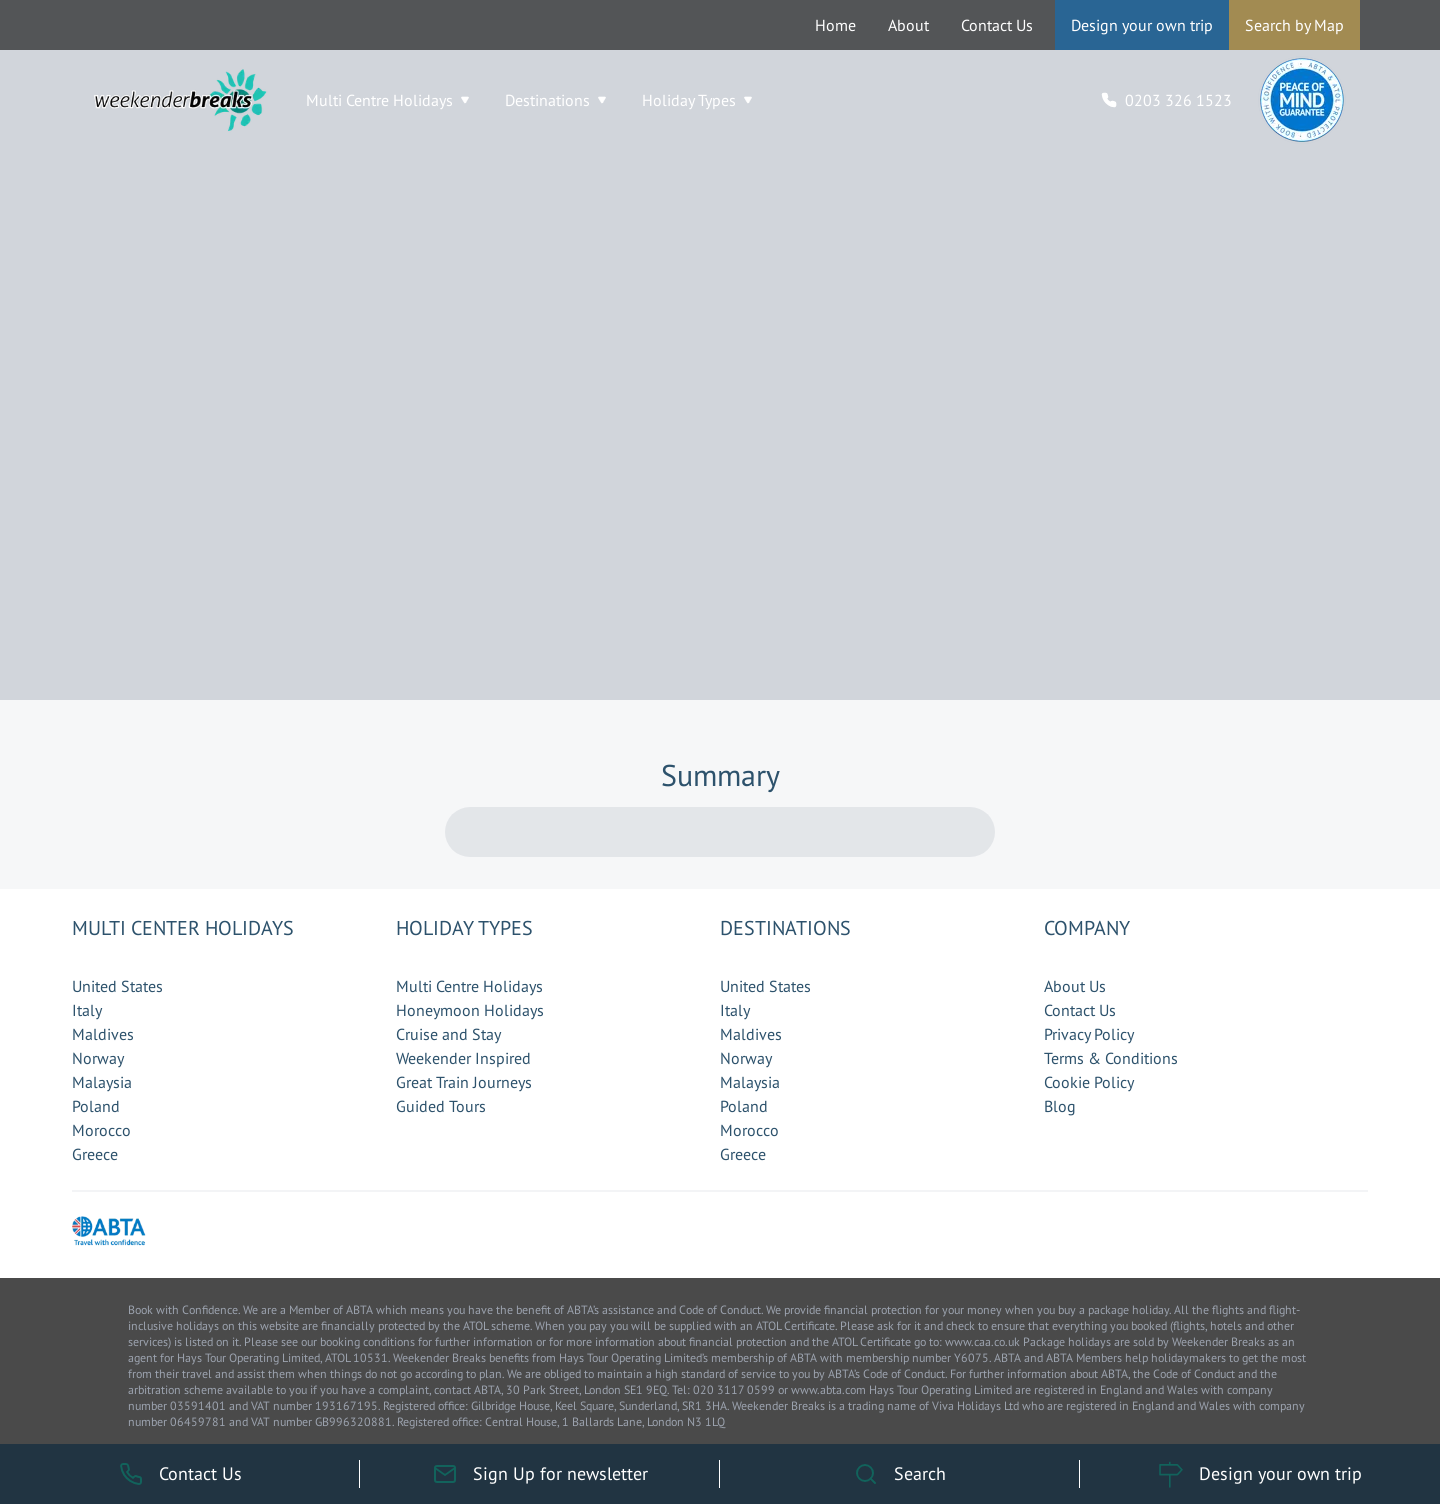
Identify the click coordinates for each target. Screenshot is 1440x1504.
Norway (98, 1058)
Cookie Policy (1089, 1082)
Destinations (555, 100)
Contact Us (997, 25)
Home (835, 25)
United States (117, 986)
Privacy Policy (1089, 1034)
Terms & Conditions (1111, 1058)
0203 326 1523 (1178, 100)
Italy (87, 1010)
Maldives (103, 1034)
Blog (1060, 1106)
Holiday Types (697, 100)
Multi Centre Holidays (387, 100)
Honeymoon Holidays (470, 1010)
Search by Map (1294, 25)
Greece (95, 1154)
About (908, 25)
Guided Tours (441, 1106)
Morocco (101, 1130)
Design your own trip (1142, 25)
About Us (1075, 986)
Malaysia (102, 1082)
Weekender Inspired (463, 1058)
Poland (96, 1106)
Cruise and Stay (448, 1034)
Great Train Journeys (464, 1082)
